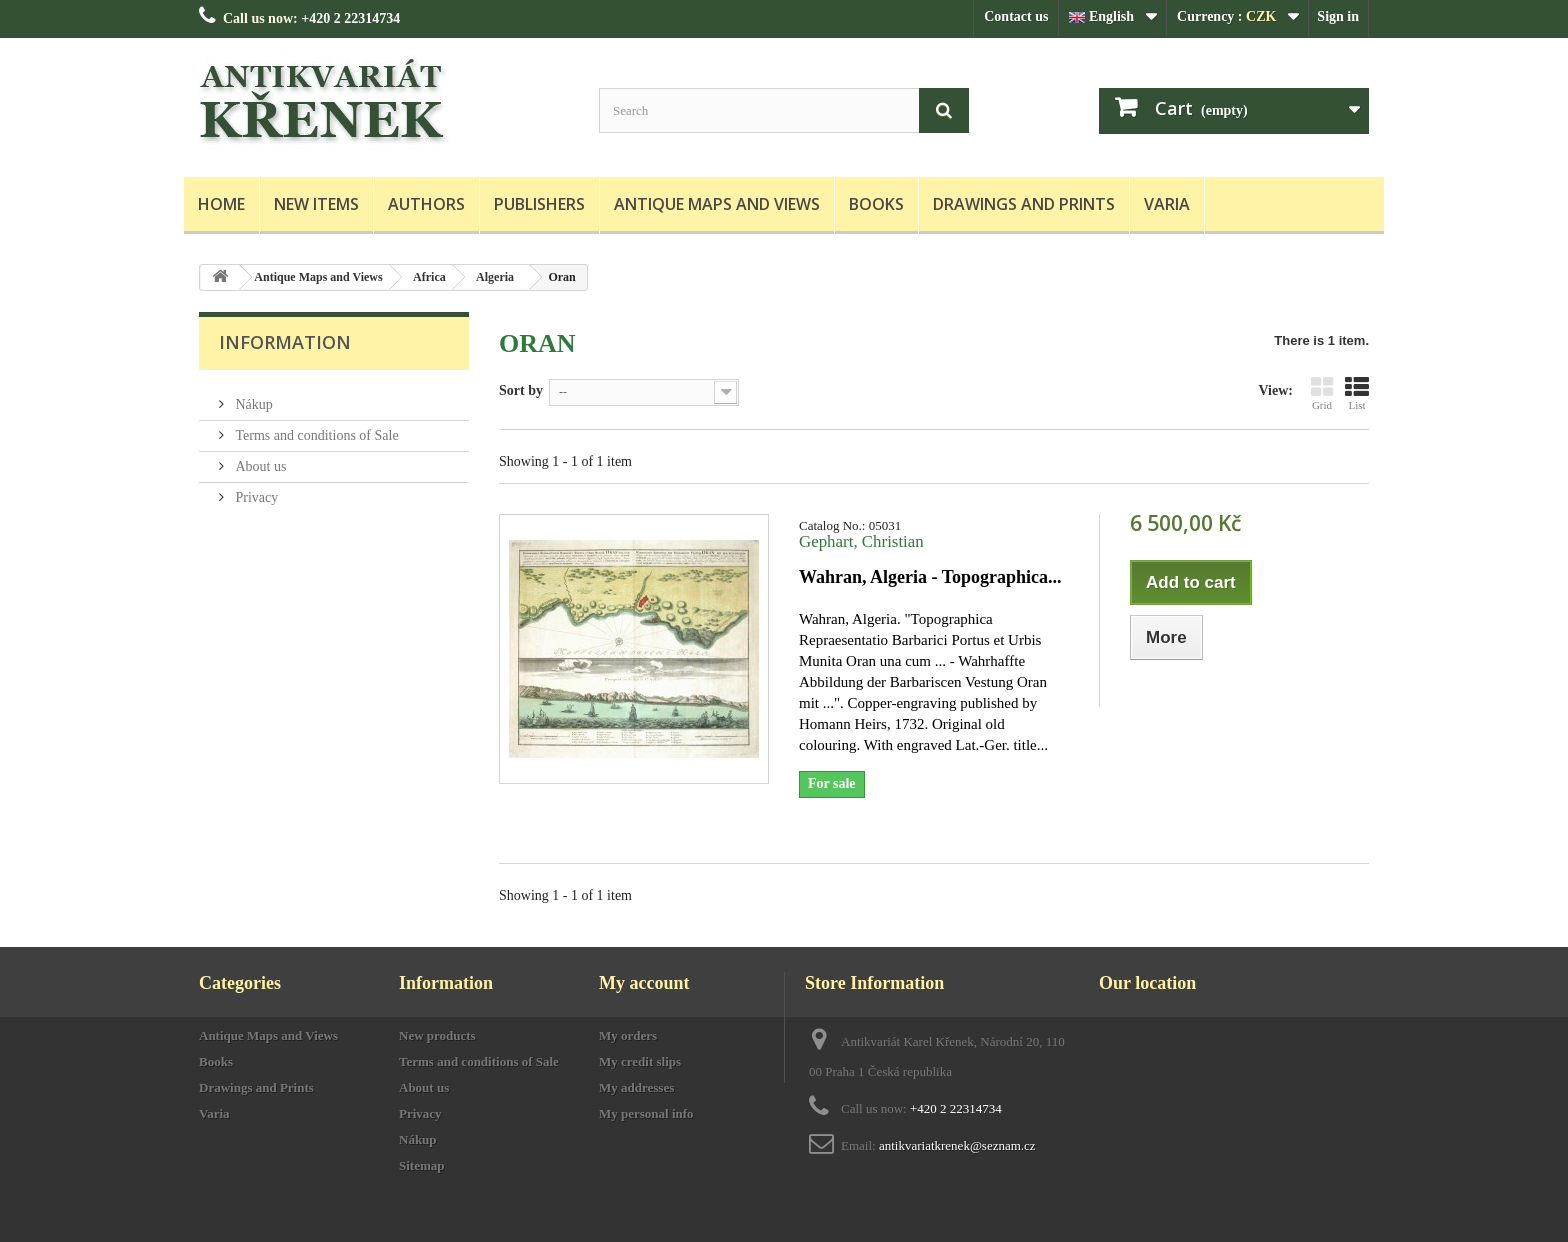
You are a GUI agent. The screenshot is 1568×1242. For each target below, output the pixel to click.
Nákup (252, 396)
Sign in (1338, 16)
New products (437, 1035)
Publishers (539, 204)
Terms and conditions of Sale (315, 427)
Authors (426, 204)
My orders (628, 1035)
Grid (1322, 393)
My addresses (636, 1087)
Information (285, 342)
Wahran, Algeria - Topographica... (930, 577)
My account (644, 983)
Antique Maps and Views (717, 204)
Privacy (255, 489)
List (1357, 393)
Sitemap (422, 1165)
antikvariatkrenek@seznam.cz (957, 1145)
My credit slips (640, 1061)
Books (876, 204)
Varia (1167, 204)
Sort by (521, 390)
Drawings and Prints (1024, 204)
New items (316, 204)
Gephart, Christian (861, 541)
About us (259, 458)
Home (221, 204)
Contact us (1016, 16)
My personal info (646, 1113)
